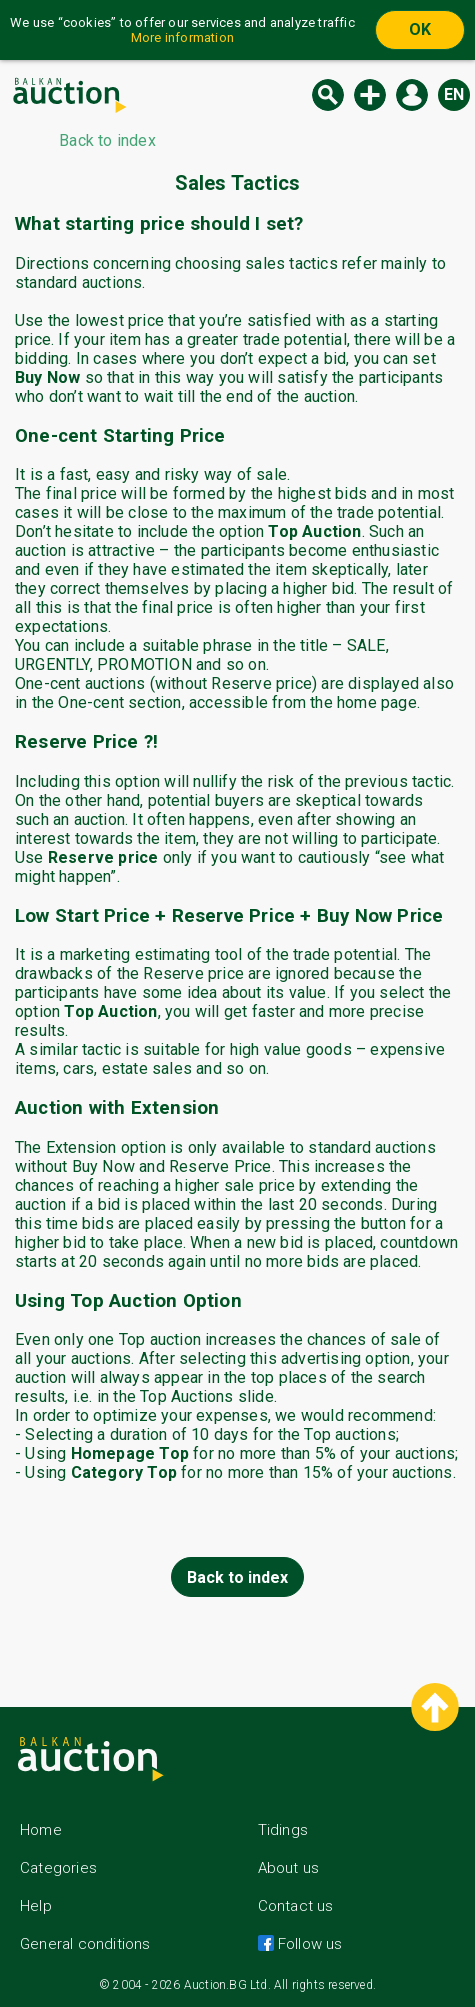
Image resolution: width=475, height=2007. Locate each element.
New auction (370, 95)
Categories (58, 1868)
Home (41, 1830)
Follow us (308, 1944)
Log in (412, 95)
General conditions (85, 1944)
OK (420, 29)
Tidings (283, 1830)
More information (182, 37)
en (454, 94)
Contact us (296, 1906)
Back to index (237, 1577)
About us (289, 1868)
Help (36, 1906)
